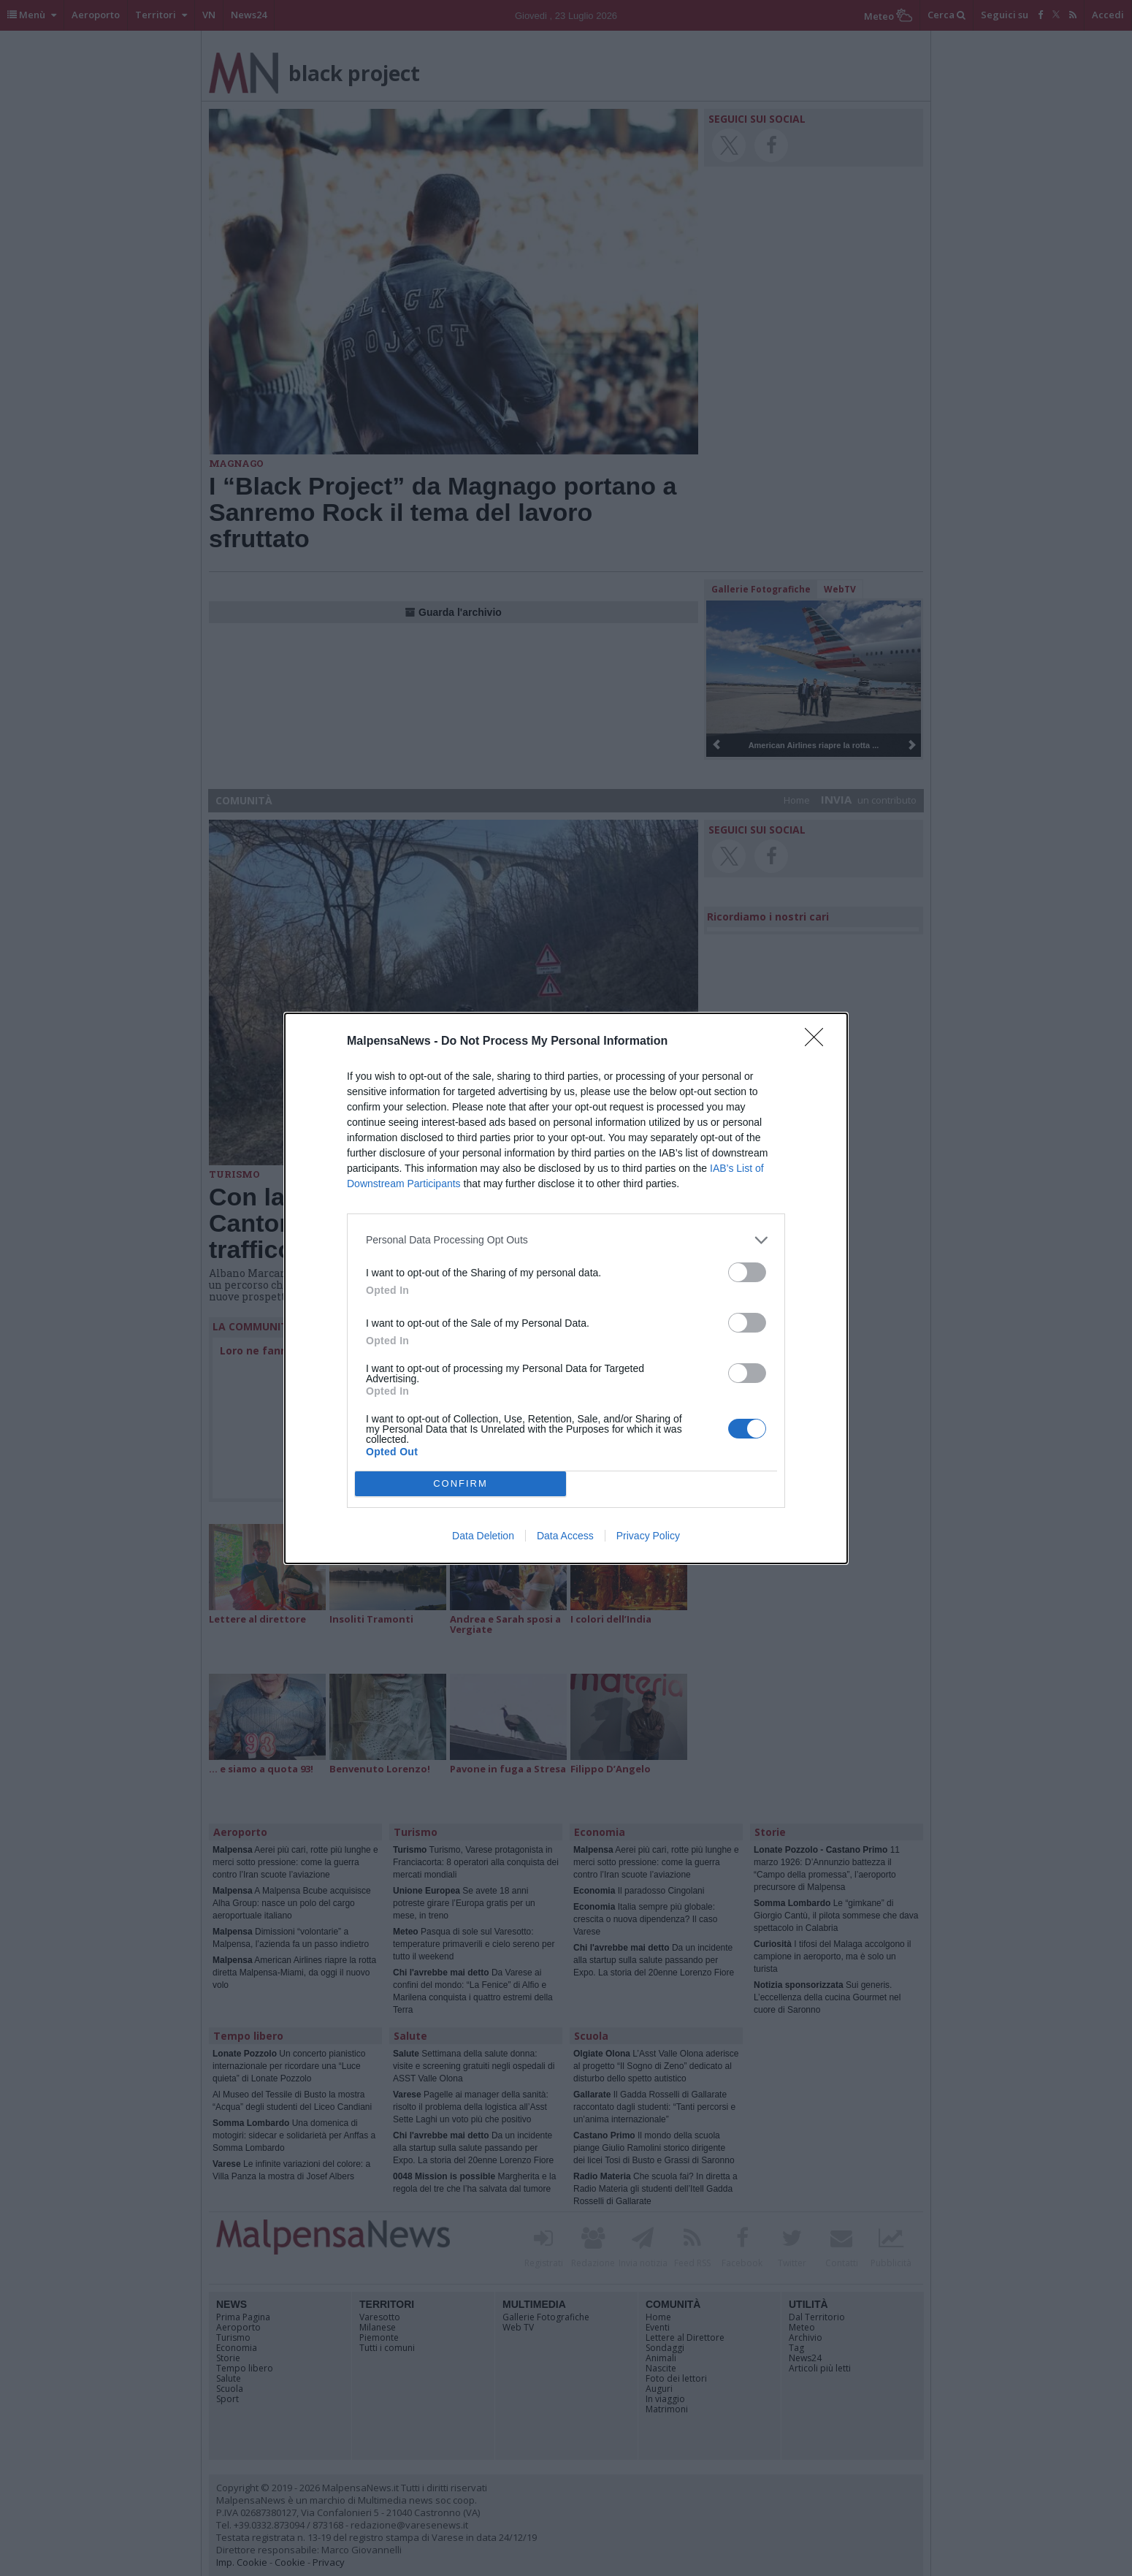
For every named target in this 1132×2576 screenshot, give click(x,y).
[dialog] (566, 1288)
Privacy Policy (648, 1536)
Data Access (565, 1536)
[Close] (819, 1042)
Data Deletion (483, 1536)
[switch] (747, 1272)
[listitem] (566, 1240)
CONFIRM (460, 1482)
